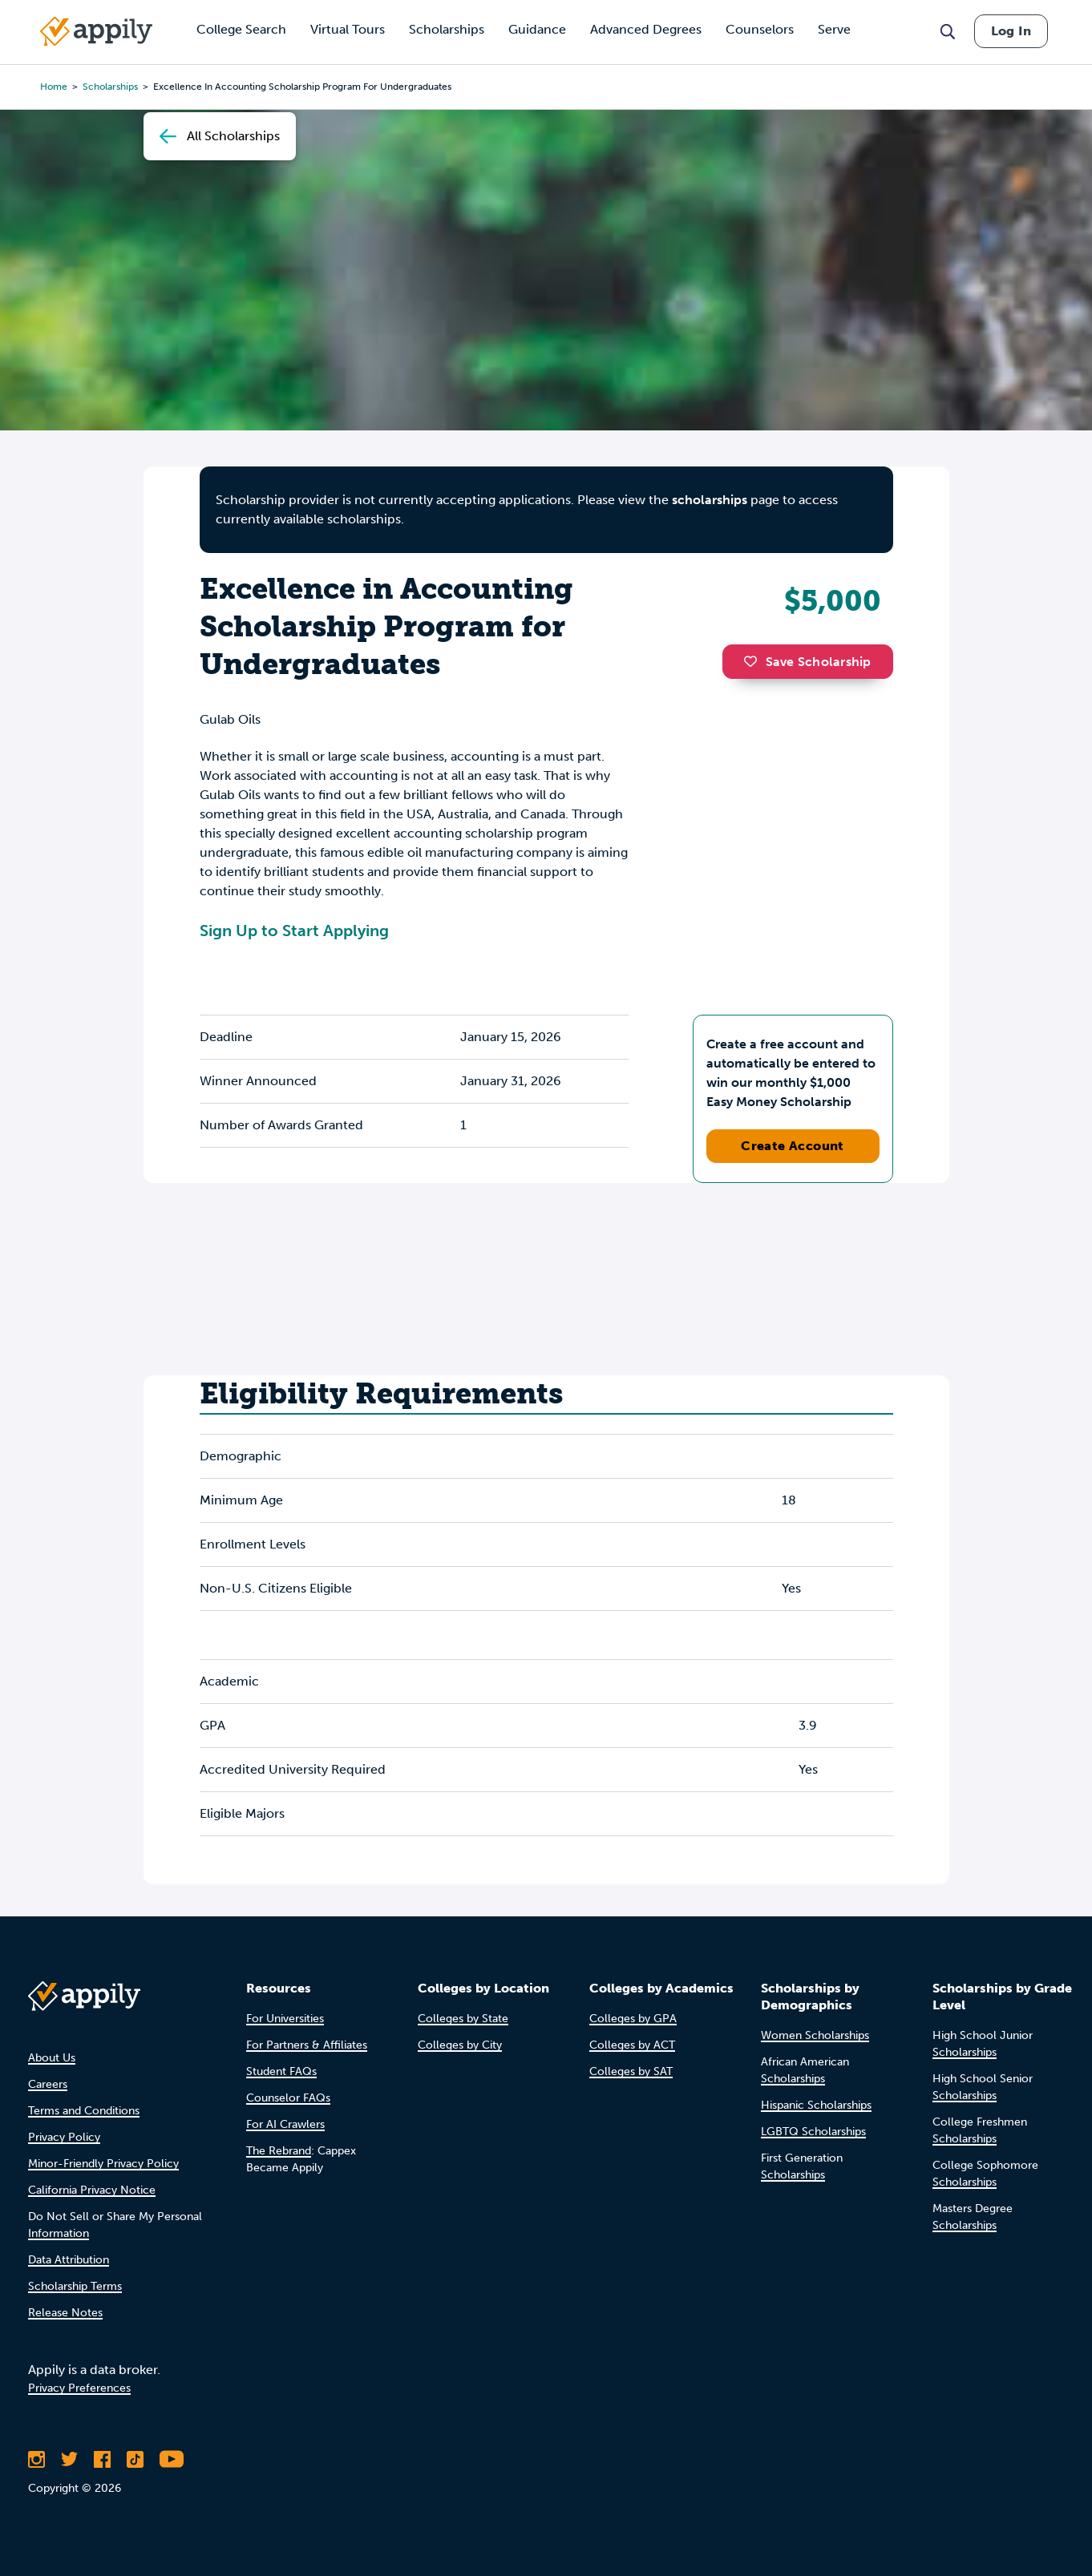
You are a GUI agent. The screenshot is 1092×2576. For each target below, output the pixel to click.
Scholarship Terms (75, 2286)
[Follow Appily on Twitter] (69, 2459)
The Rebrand (278, 2151)
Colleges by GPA (633, 2018)
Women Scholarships (815, 2035)
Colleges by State (463, 2018)
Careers (47, 2084)
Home (53, 86)
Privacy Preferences (79, 2388)
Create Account (792, 1145)
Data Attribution (68, 2260)
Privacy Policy (64, 2137)
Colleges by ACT (632, 2045)
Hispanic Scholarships (816, 2105)
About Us (51, 2058)
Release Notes (65, 2313)
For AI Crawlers (285, 2124)
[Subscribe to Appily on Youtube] (172, 2459)
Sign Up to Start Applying (294, 930)
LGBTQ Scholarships (813, 2131)
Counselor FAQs (288, 2098)
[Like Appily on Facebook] (102, 2459)
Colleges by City (460, 2045)
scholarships (709, 499)
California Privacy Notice (92, 2190)
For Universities (285, 2018)
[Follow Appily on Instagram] (36, 2459)
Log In (1011, 30)
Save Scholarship (807, 661)
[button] (754, 661)
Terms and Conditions (84, 2111)
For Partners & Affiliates (306, 2045)
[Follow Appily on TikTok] (135, 2459)
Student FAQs (281, 2071)
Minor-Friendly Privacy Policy (103, 2163)
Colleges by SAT (631, 2071)
